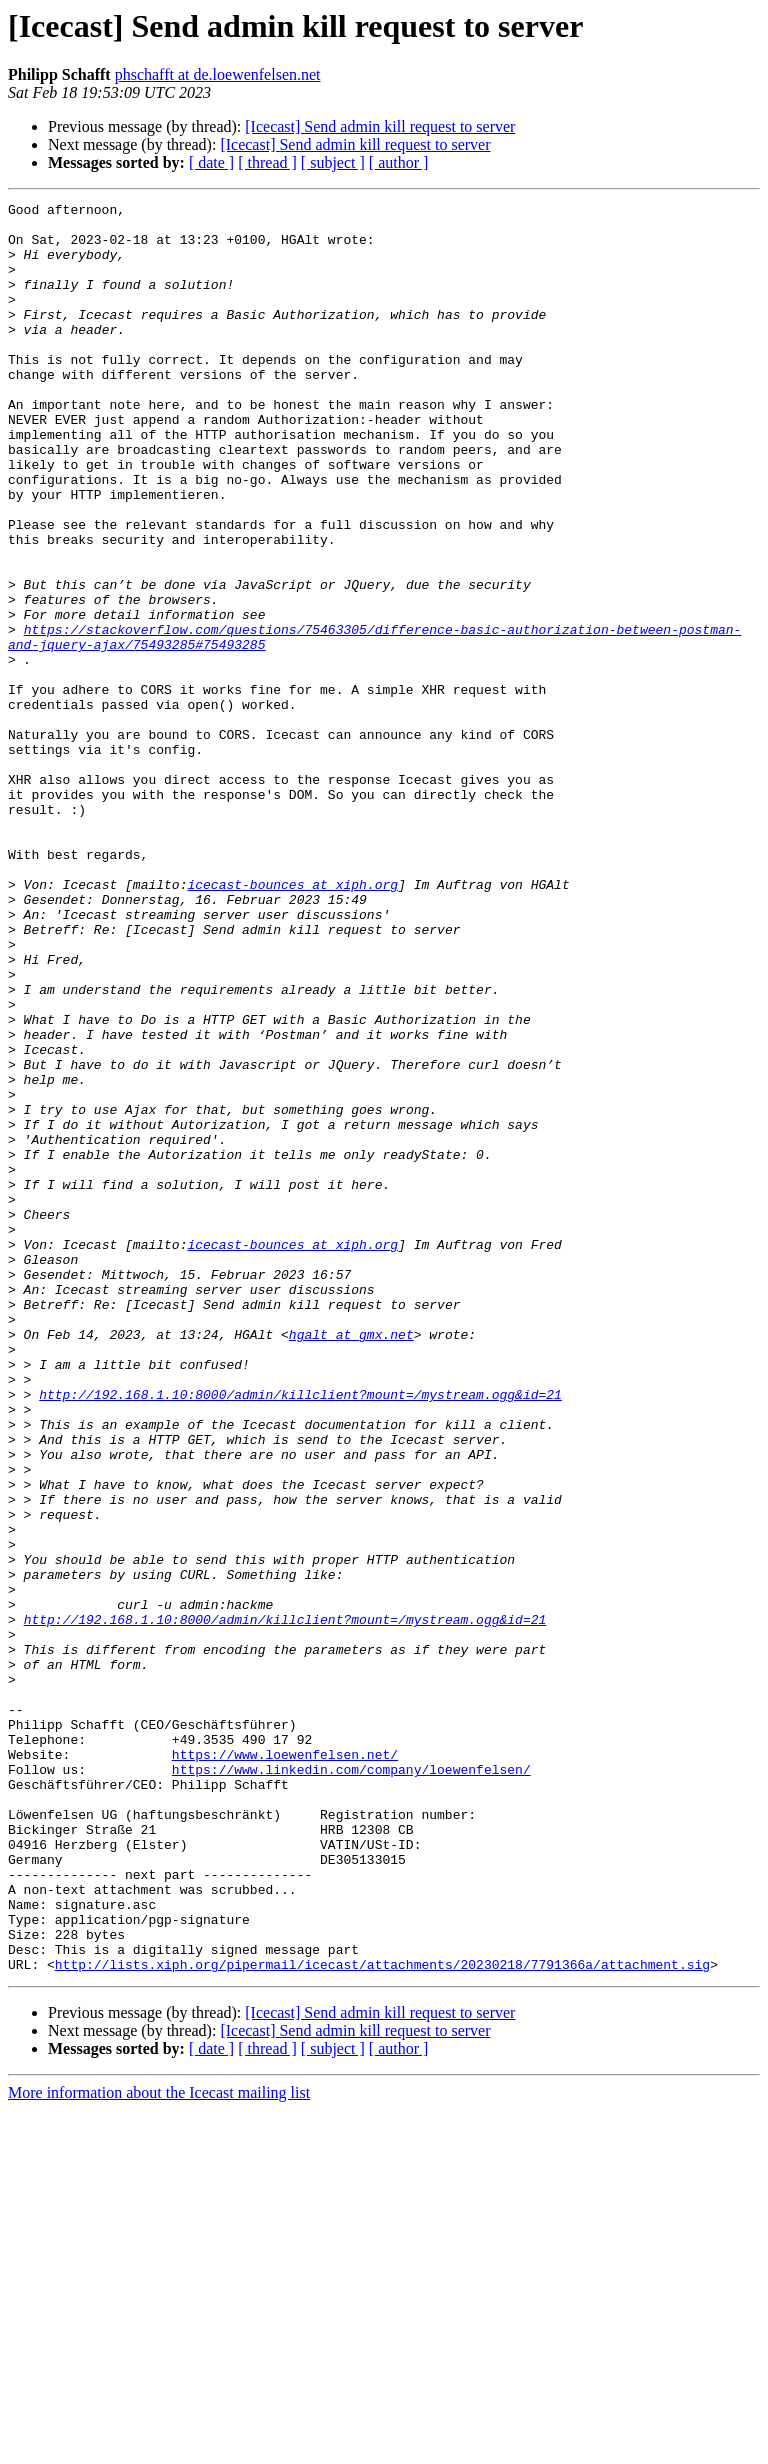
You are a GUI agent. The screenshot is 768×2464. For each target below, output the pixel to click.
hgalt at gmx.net (351, 1562)
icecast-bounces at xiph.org (292, 1022)
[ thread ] (267, 162)
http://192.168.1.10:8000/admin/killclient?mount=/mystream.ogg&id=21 (300, 1634)
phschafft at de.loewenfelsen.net (218, 74)
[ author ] (399, 162)
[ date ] (211, 162)
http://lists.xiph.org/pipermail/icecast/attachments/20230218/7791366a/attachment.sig (382, 2318)
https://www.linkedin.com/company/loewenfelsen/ (351, 2084)
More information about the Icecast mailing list (159, 2446)
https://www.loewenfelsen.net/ (285, 2066)
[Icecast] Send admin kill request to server (380, 126)
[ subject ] (333, 162)
